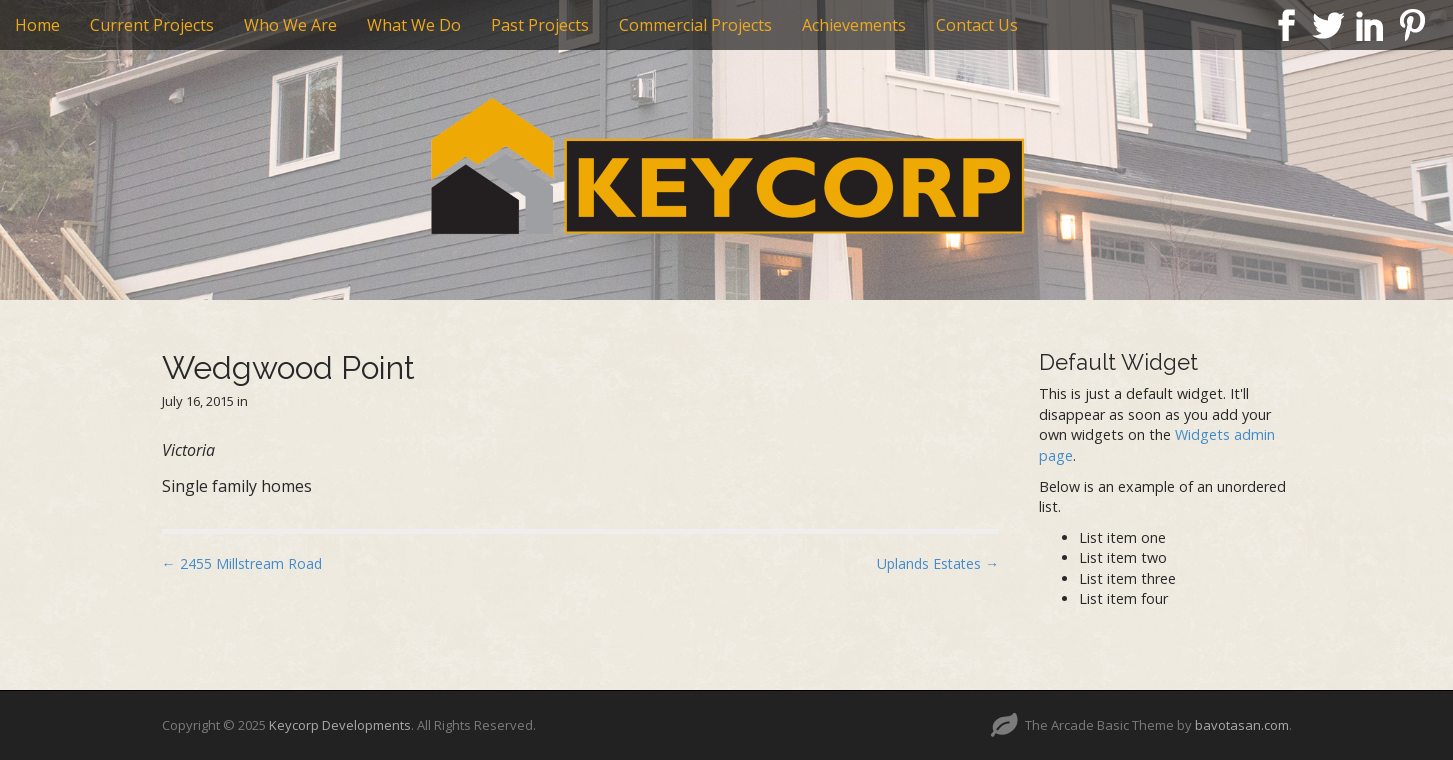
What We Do (414, 25)
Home (37, 25)
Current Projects (152, 25)
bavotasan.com (1242, 725)
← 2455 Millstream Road (242, 563)
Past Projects (540, 25)
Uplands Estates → (938, 563)
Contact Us (977, 25)
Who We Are (290, 25)
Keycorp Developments (340, 725)
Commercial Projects (695, 25)
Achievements (854, 25)
